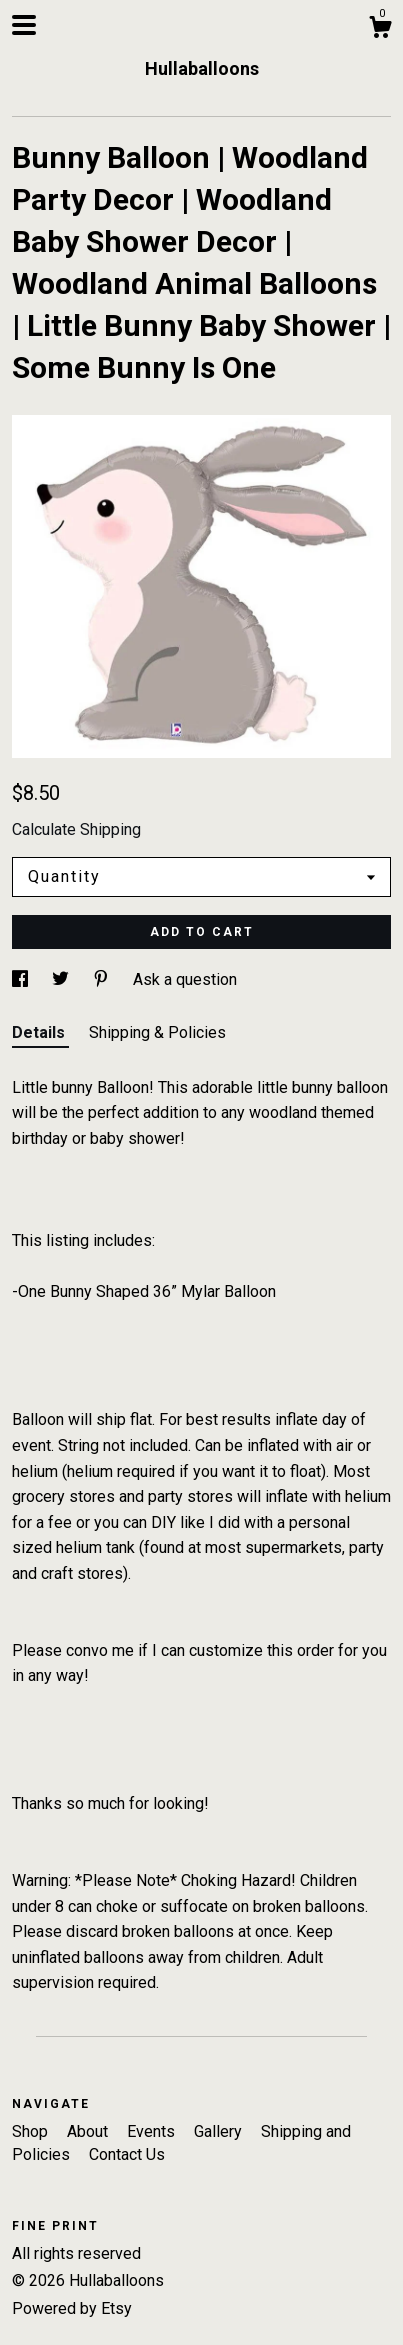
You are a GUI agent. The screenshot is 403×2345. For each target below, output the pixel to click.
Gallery (220, 2131)
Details (40, 1032)
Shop (32, 2131)
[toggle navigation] (24, 25)
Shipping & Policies (157, 1032)
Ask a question (185, 979)
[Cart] (380, 30)
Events (153, 2131)
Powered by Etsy (72, 2308)
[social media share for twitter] (62, 979)
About (89, 2131)
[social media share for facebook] (22, 979)
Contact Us (127, 2154)
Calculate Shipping (76, 829)
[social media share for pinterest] (103, 979)
